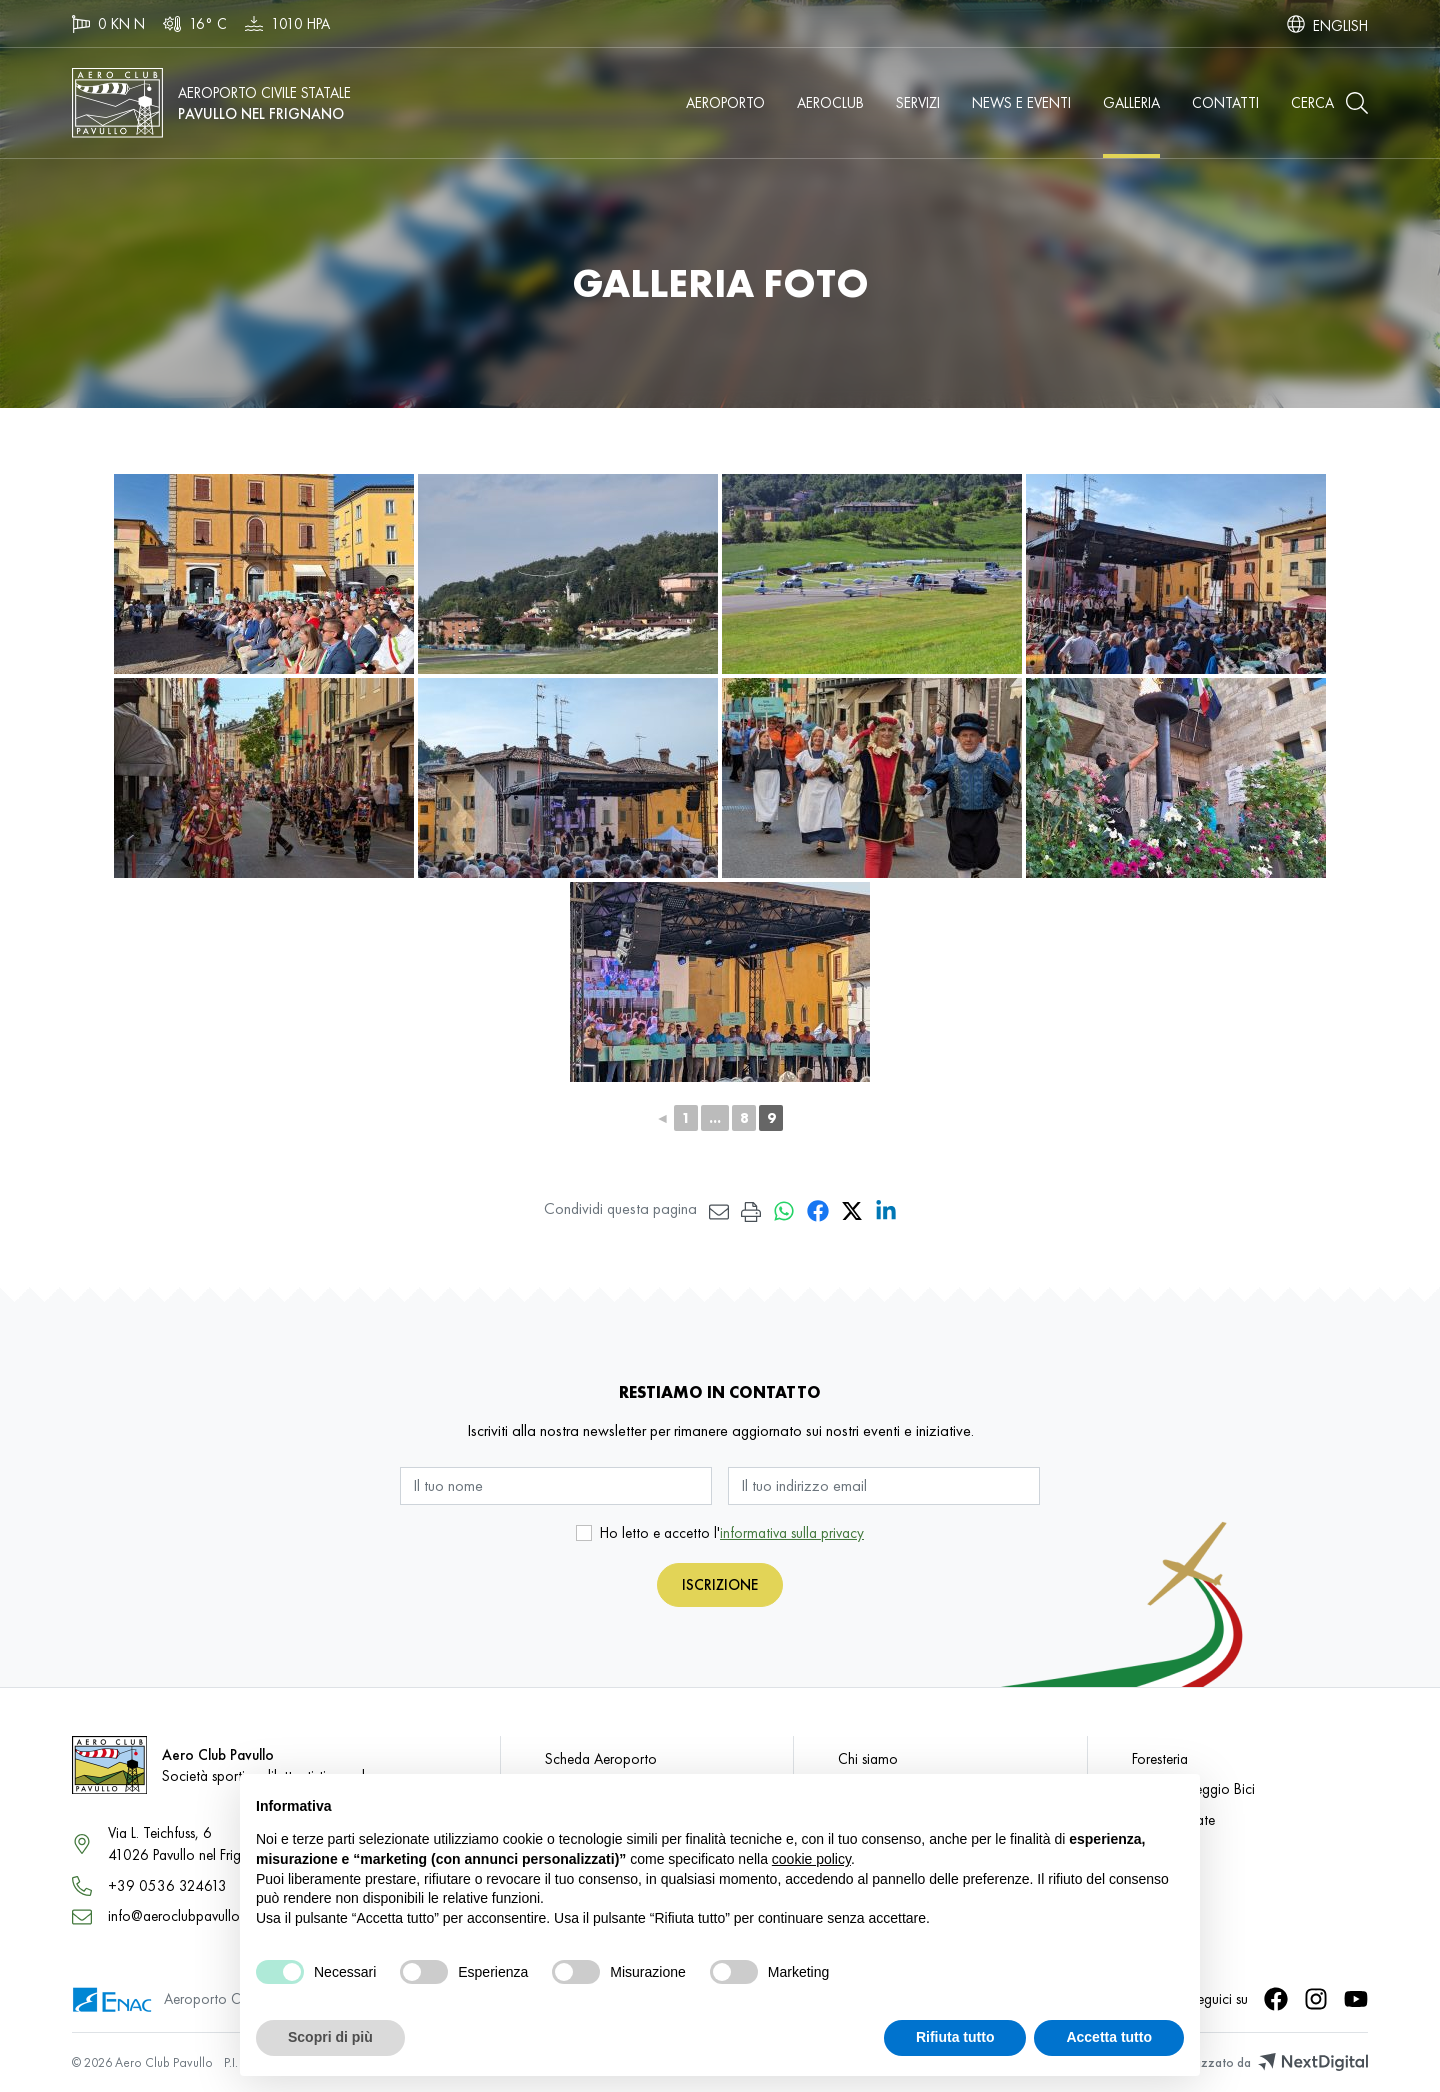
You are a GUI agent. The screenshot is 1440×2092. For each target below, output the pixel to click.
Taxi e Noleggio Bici (1193, 1788)
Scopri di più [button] (330, 2037)
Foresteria (1160, 1758)
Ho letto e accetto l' (732, 1532)
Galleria (1131, 102)
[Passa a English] (1340, 23)
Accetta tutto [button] (1109, 2037)
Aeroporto (725, 102)
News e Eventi (1021, 102)
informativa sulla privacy (792, 1532)
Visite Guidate (1173, 1819)
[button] (1329, 103)
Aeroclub (830, 102)
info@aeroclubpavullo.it (179, 1915)
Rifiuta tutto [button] (955, 2037)
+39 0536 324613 (167, 1885)
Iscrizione (720, 1584)
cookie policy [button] (811, 1859)
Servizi (918, 102)
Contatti (1225, 102)
